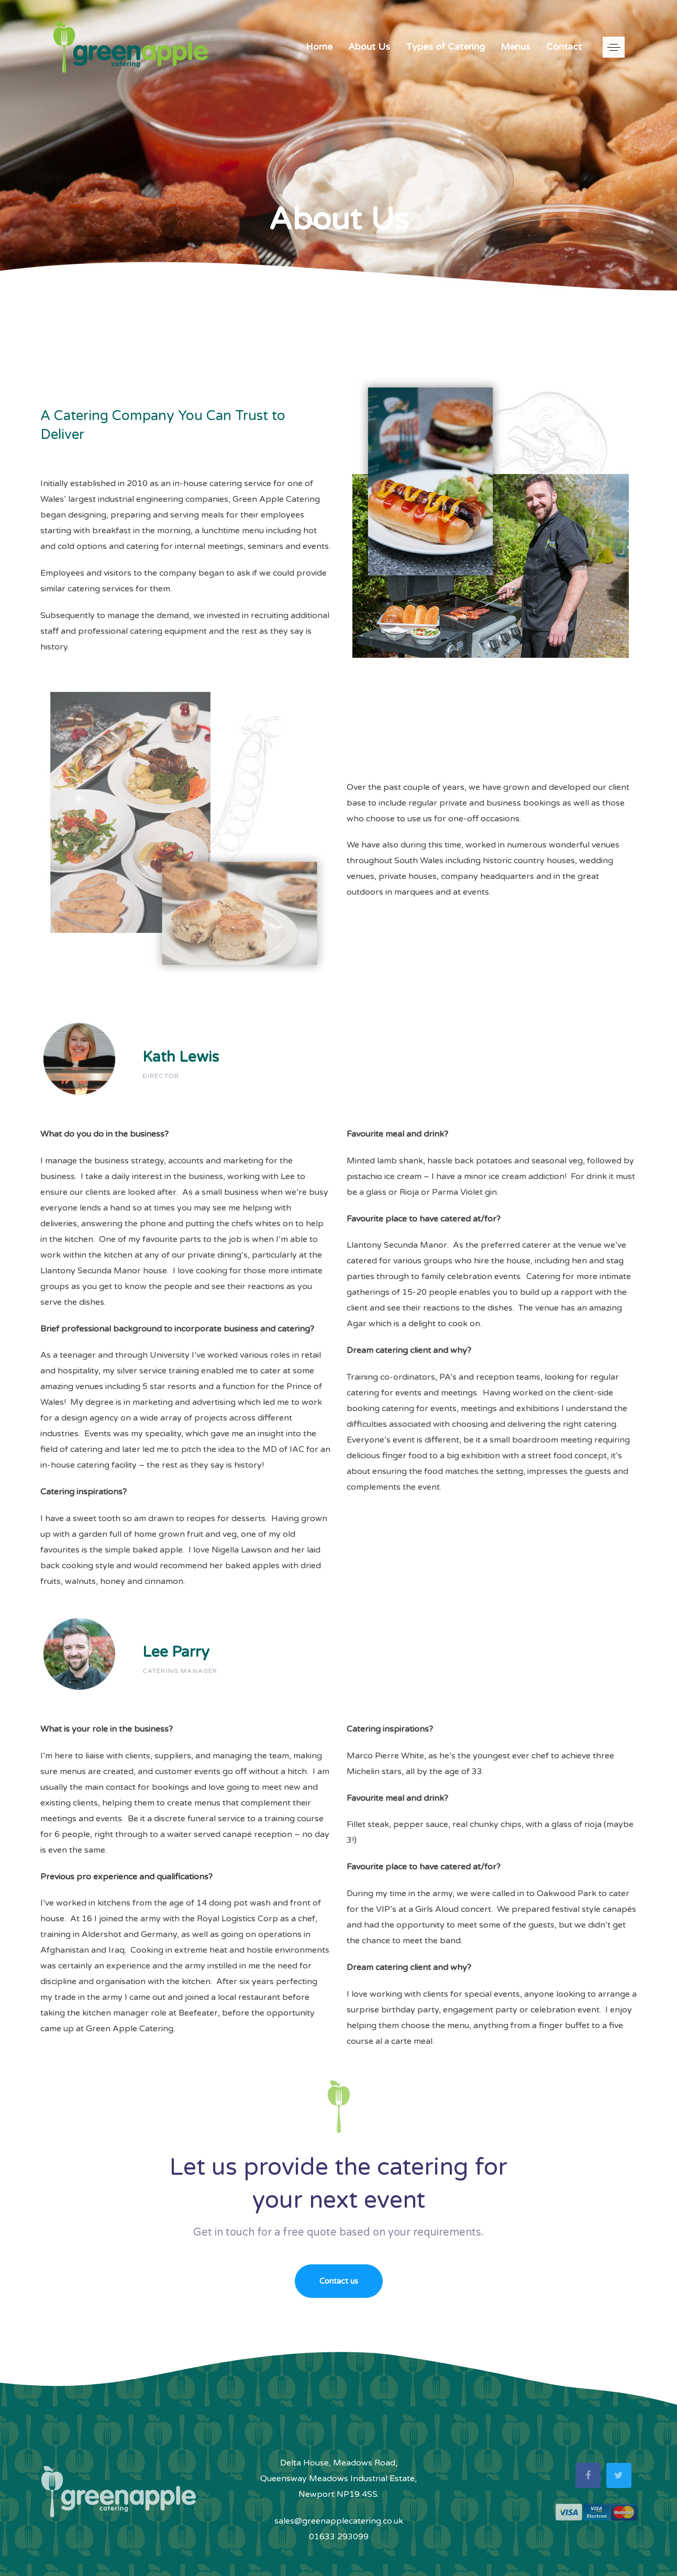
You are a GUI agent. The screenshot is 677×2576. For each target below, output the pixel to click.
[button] (614, 47)
